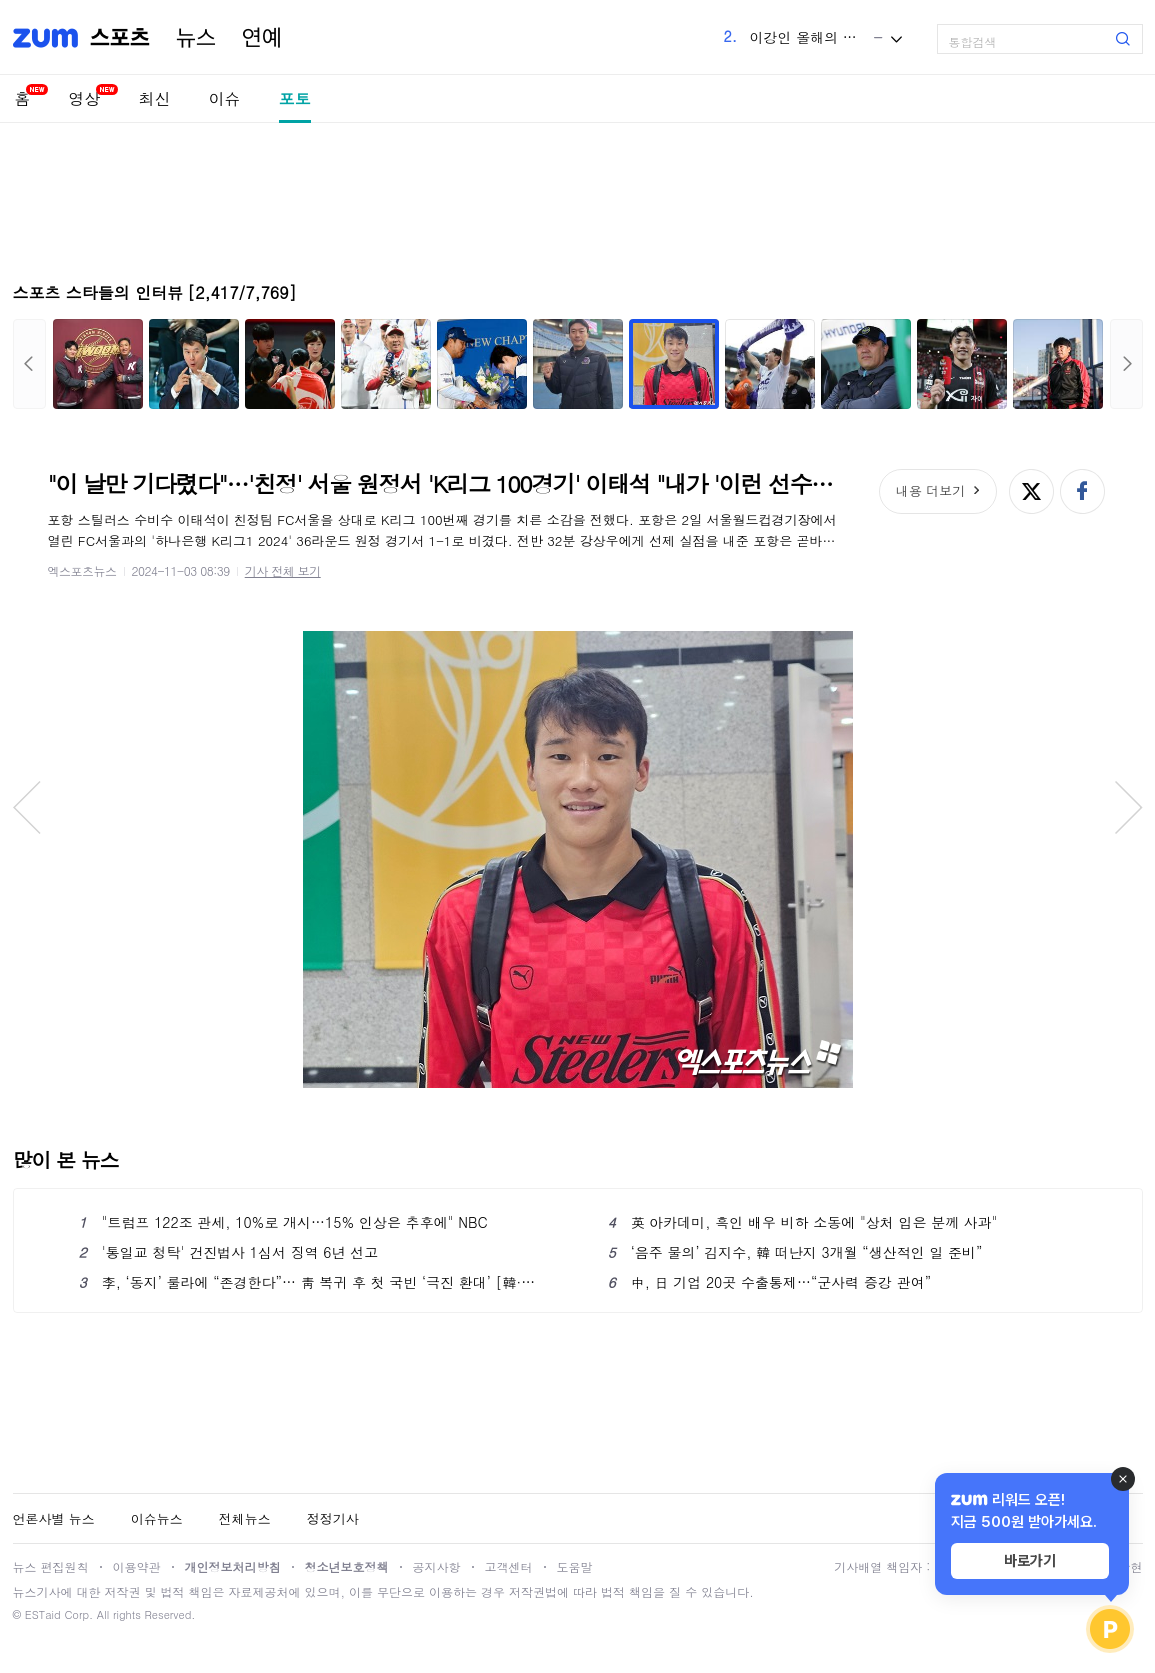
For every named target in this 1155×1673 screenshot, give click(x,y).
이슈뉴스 (157, 1518)
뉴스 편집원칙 (51, 1566)
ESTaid (43, 1614)
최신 (155, 98)
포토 (295, 98)
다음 (1126, 364)
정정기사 (333, 1518)
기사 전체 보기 (283, 570)
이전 (29, 364)
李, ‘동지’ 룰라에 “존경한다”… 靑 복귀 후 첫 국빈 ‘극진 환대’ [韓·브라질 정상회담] (313, 1282)
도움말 (575, 1566)
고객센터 (509, 1566)
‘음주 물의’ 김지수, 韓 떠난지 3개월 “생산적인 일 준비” (795, 1252)
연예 (262, 38)
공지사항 (437, 1566)
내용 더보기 (930, 490)
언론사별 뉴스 (54, 1518)
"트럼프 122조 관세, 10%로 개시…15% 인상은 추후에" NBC (283, 1222)
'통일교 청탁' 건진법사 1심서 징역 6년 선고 (229, 1252)
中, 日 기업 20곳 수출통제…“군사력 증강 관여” (770, 1282)
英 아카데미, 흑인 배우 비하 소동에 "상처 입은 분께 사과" (803, 1222)
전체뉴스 (245, 1518)
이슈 (225, 98)
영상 (85, 98)
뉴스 (196, 38)
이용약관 (137, 1566)
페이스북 (1082, 491)
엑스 (1031, 491)
